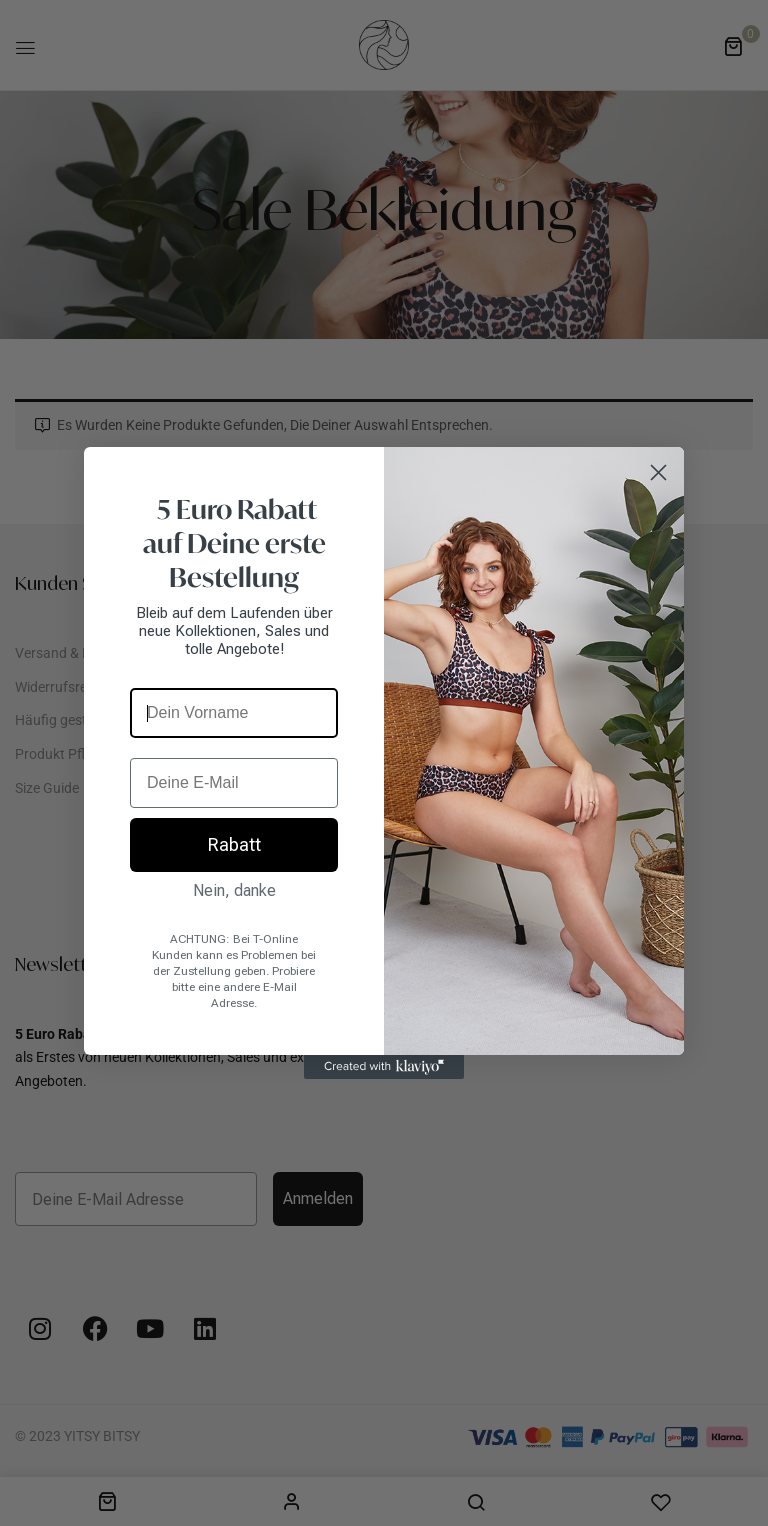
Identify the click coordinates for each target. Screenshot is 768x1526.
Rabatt (234, 844)
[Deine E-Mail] (234, 783)
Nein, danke (234, 890)
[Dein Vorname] (234, 713)
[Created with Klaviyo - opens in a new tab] (384, 1067)
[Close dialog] (658, 472)
